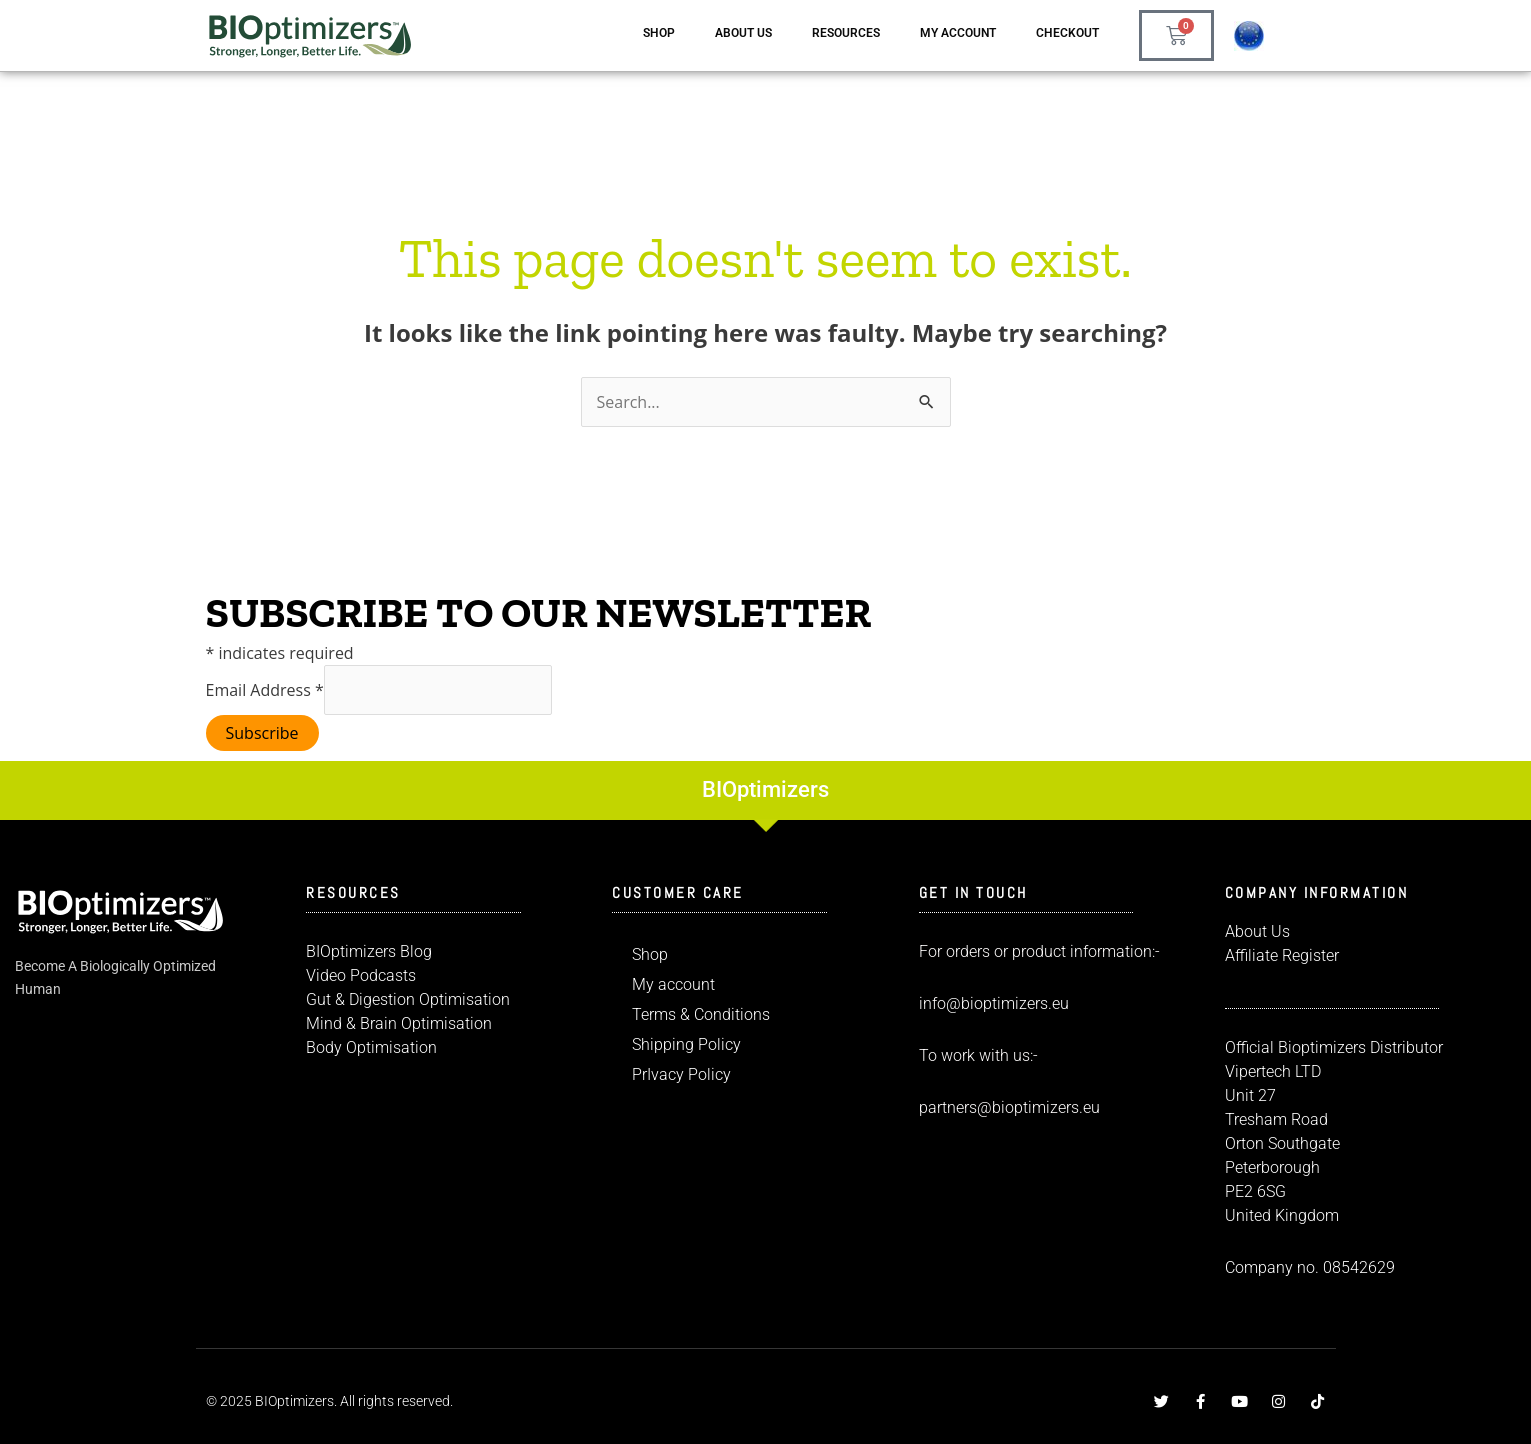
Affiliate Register (1282, 955)
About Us (1257, 931)
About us (743, 33)
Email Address (265, 690)
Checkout (1067, 33)
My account (958, 33)
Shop (659, 33)
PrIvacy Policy (681, 1074)
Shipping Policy (686, 1044)
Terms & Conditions (701, 1014)
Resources (846, 33)
